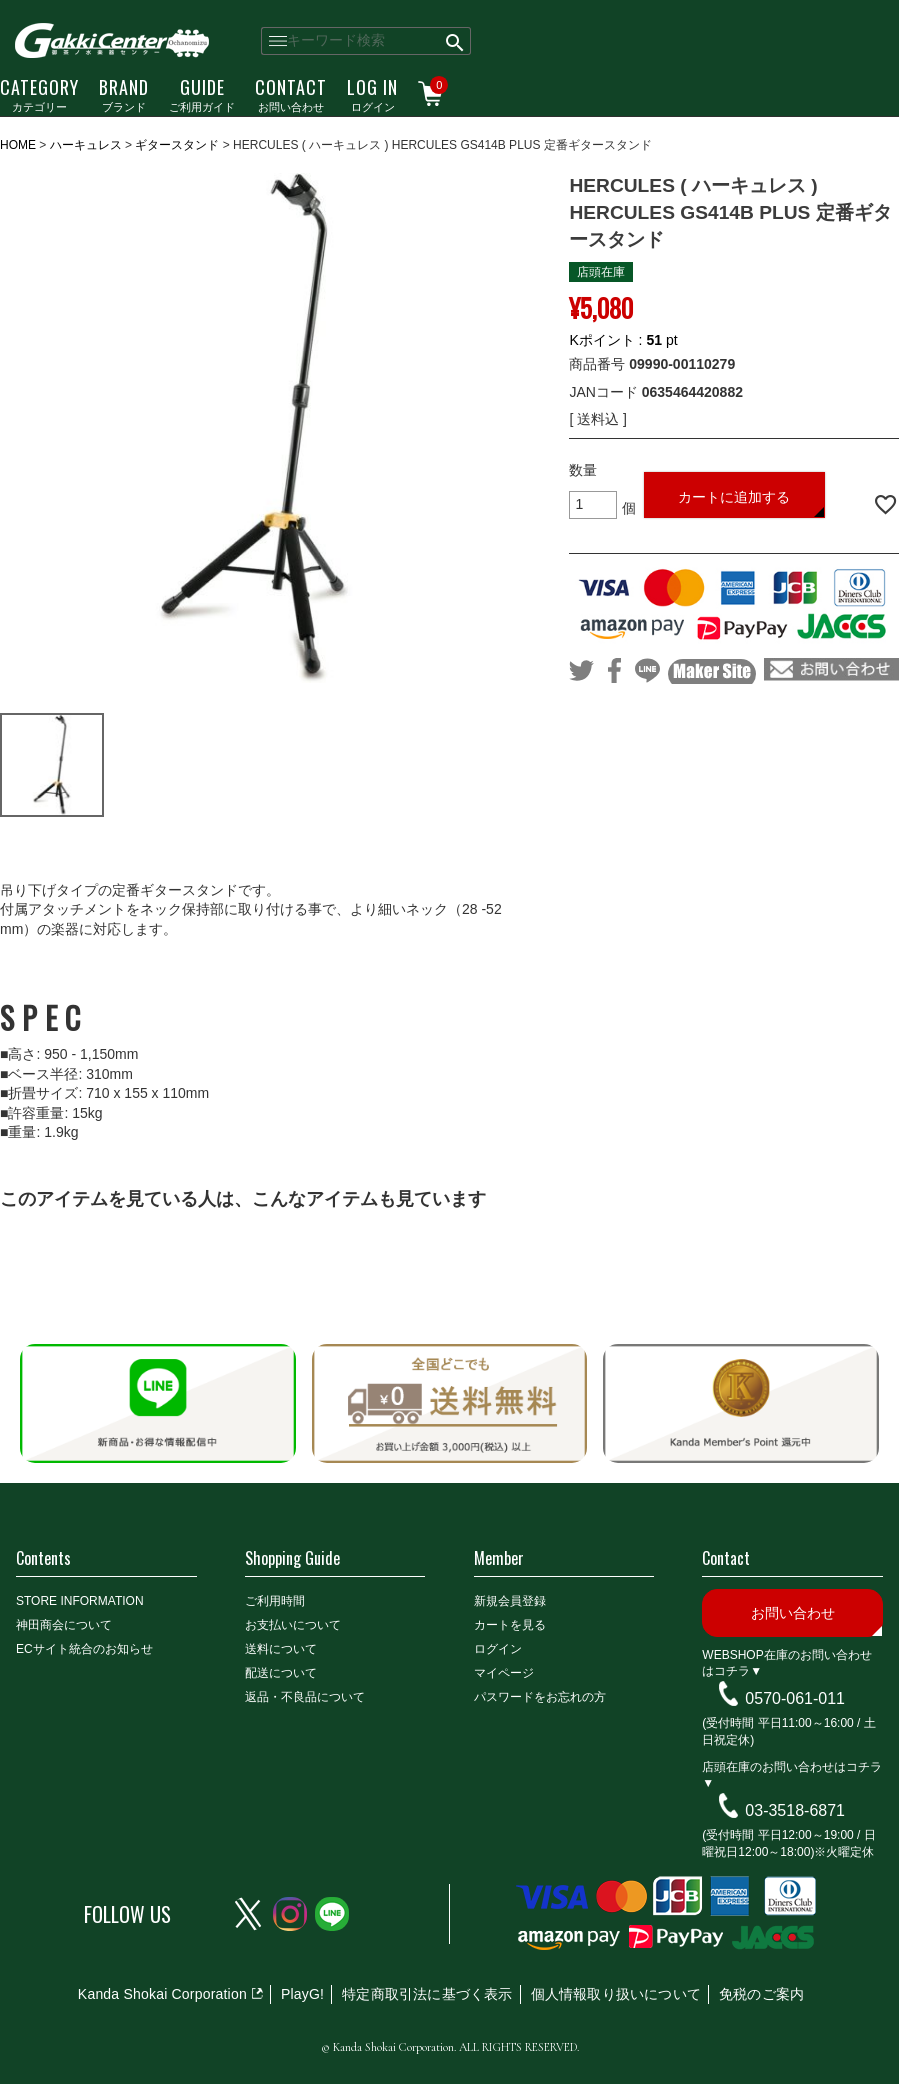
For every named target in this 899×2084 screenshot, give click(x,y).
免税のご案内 (761, 1994)
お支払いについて (293, 1625)
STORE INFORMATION (80, 1601)
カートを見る (510, 1625)
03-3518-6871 (795, 1810)
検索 (455, 41)
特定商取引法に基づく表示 (427, 1994)
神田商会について (64, 1625)
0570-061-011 (795, 1698)
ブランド (124, 94)
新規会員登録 (510, 1601)
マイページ (504, 1673)
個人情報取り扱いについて (616, 1994)
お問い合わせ (291, 94)
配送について (281, 1673)
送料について (281, 1649)
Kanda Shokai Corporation (162, 1994)
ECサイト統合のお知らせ (84, 1649)
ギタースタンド (177, 145)
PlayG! (302, 1994)
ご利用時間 (275, 1601)
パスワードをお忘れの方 (540, 1697)
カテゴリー (39, 94)
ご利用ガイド (202, 94)
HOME (18, 145)
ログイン (372, 94)
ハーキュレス (86, 145)
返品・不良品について (305, 1697)
